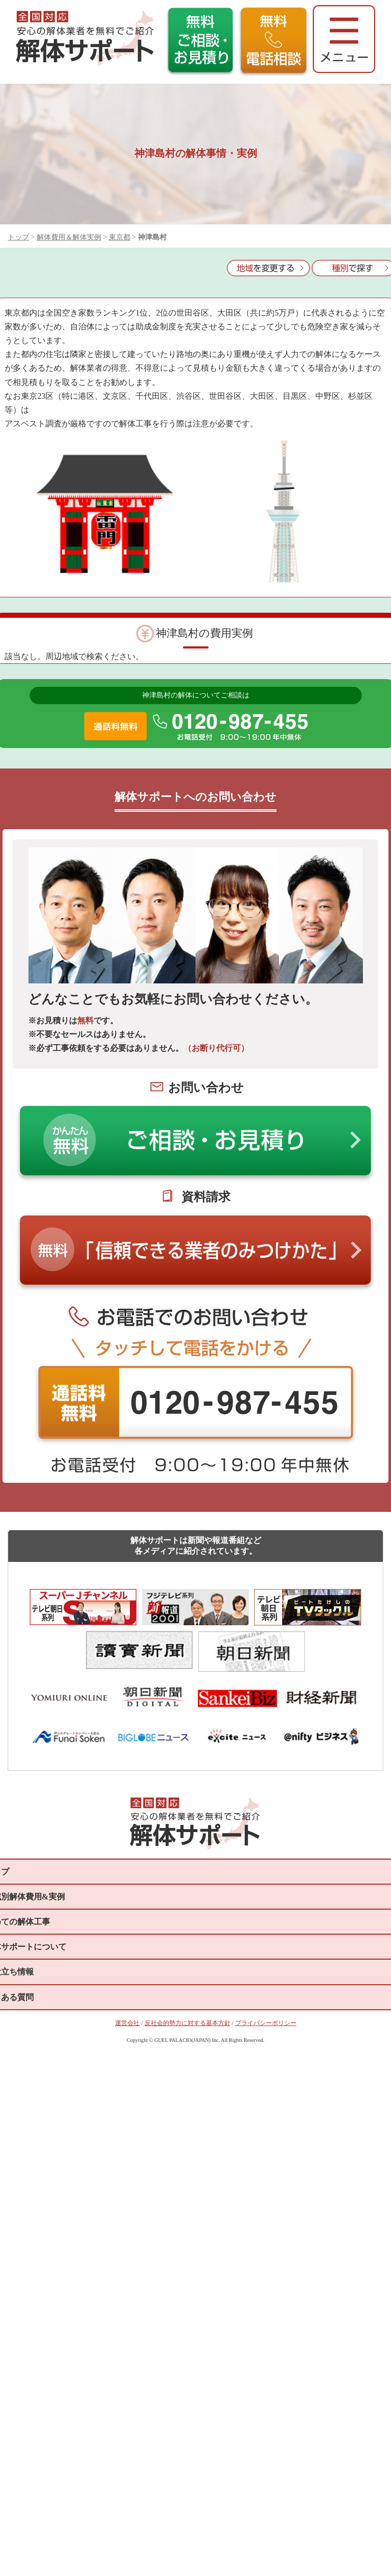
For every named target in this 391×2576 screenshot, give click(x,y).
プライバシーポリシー (265, 2023)
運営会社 (127, 2023)
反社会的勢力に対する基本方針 (188, 2023)
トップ (18, 237)
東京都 (119, 237)
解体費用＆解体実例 (69, 237)
